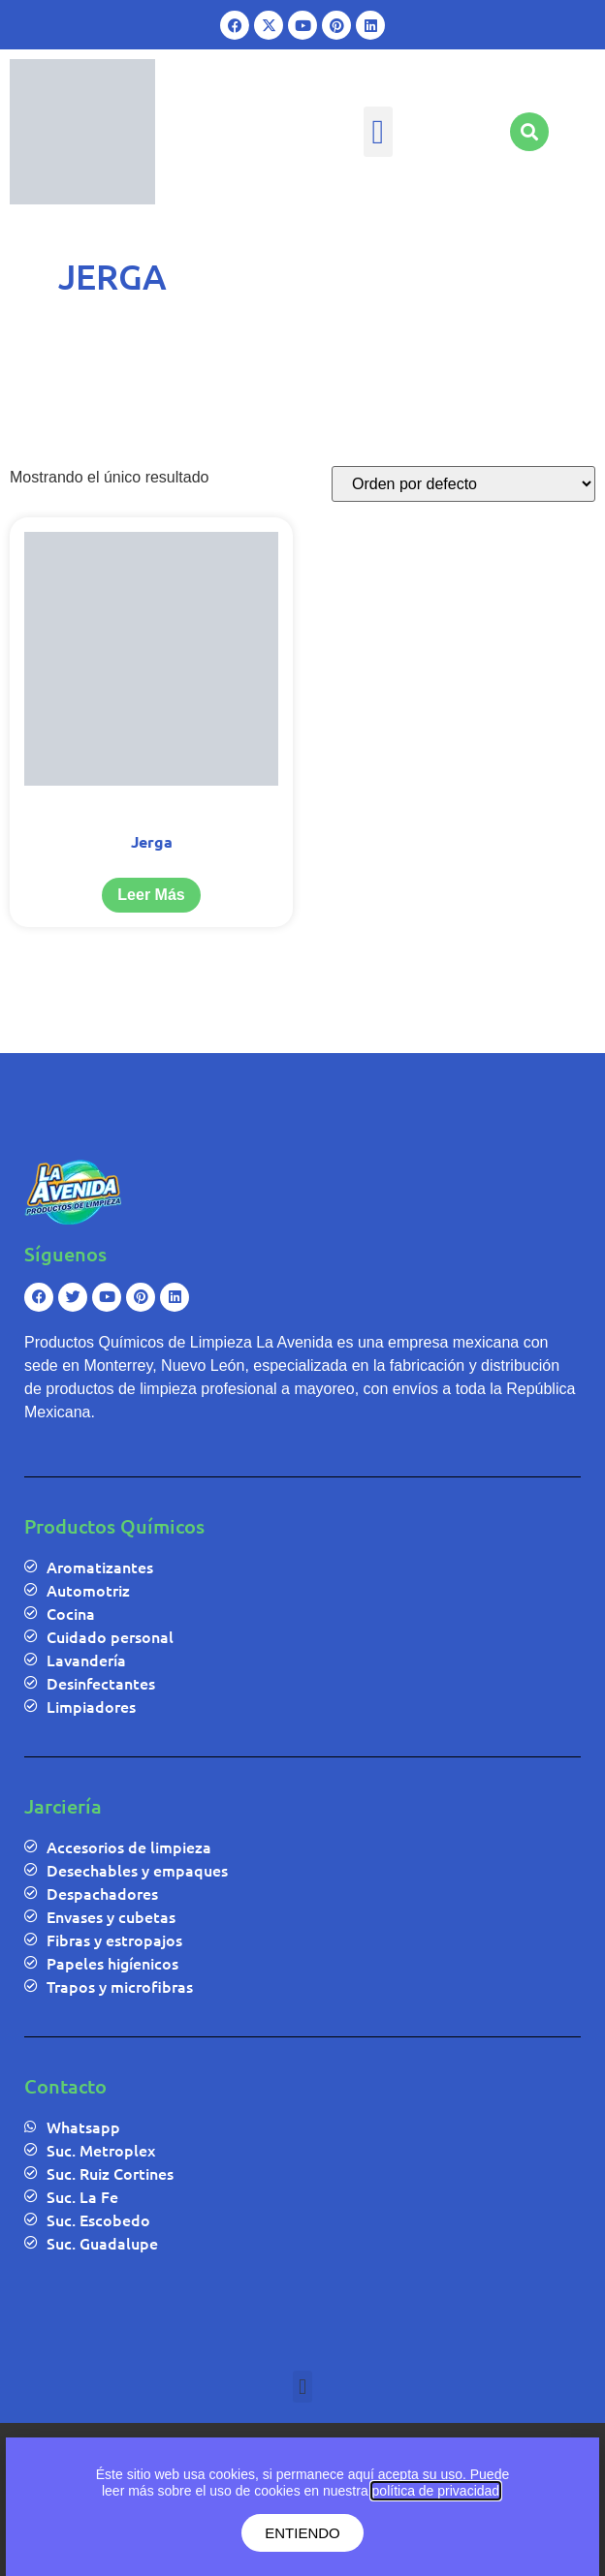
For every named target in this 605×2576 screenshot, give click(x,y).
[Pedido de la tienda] (463, 484)
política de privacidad (436, 2490)
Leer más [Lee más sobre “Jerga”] (150, 894)
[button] (378, 132)
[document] (302, 2499)
